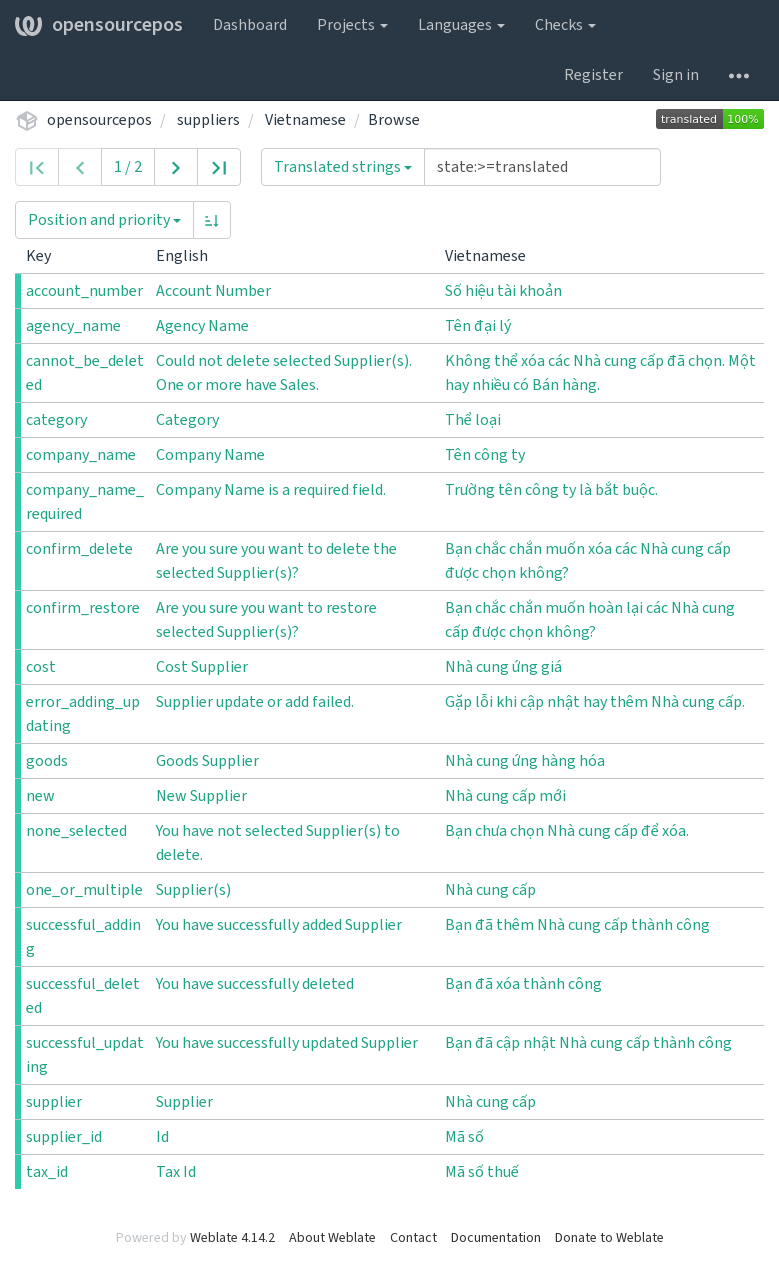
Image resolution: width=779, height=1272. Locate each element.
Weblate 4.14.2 (232, 1238)
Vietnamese (305, 120)
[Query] (542, 167)
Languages (461, 25)
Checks (565, 25)
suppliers (208, 120)
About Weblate (332, 1238)
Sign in (676, 75)
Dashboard (250, 25)
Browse (394, 120)
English (190, 256)
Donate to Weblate (609, 1238)
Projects (352, 25)
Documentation (496, 1238)
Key (46, 256)
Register (593, 75)
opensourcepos (99, 25)
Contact (413, 1238)
